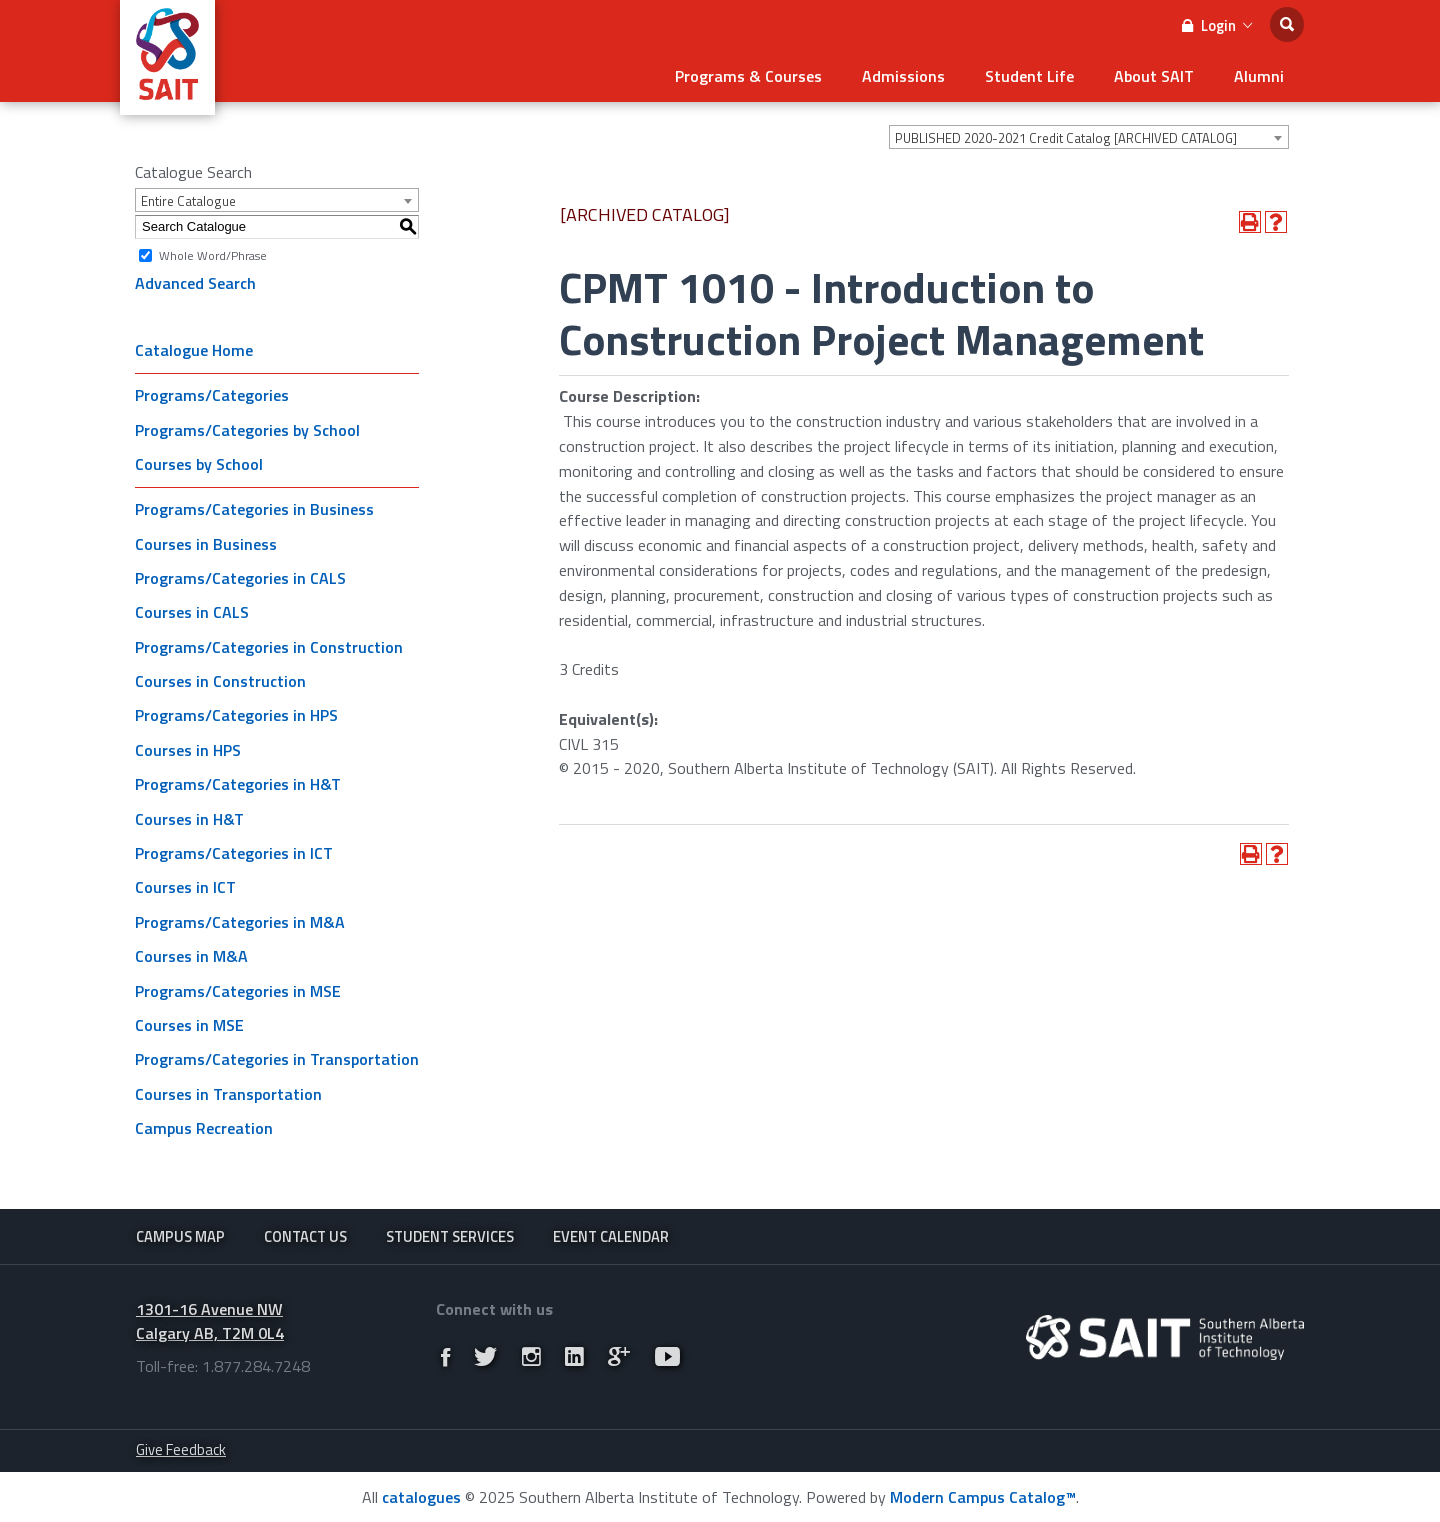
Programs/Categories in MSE (238, 991)
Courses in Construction (220, 681)
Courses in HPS (188, 750)
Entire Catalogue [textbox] (188, 201)
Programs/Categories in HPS (236, 715)
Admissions (903, 76)
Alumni (1259, 76)
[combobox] (1089, 137)
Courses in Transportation (228, 1094)
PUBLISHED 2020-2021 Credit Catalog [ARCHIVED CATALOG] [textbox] (1066, 138)
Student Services (450, 1236)
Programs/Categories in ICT (234, 853)
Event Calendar (611, 1236)
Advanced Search (195, 283)
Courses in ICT (185, 887)
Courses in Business (206, 544)
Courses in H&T (189, 819)
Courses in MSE (189, 1025)
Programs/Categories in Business (254, 509)
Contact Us (305, 1236)
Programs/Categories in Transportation (277, 1059)
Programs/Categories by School (247, 430)
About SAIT (1154, 76)
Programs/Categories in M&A (240, 922)
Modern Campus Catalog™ (983, 1497)
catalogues (421, 1497)
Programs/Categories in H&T (238, 784)
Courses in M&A (191, 956)
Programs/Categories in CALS (240, 578)
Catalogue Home (194, 350)
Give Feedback (181, 1449)
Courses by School (199, 464)
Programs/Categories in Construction (269, 647)
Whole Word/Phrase (213, 254)
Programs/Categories (212, 395)
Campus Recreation (204, 1128)
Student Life (1029, 76)
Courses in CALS (192, 612)
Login (1217, 25)
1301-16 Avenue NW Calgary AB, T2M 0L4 (210, 1321)
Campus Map (180, 1236)
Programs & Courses (748, 76)
